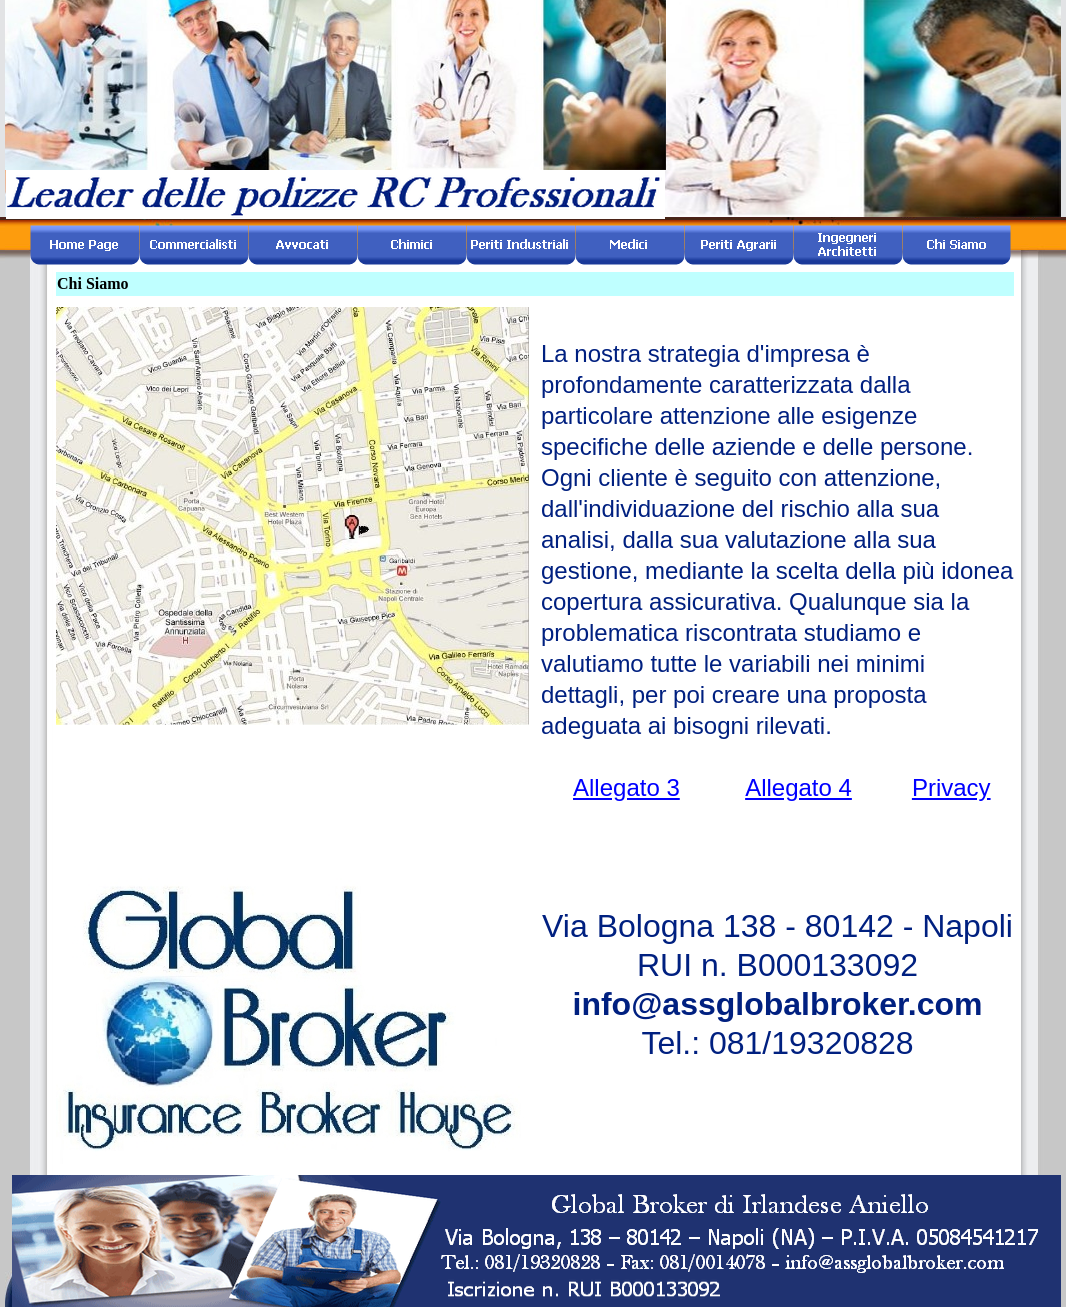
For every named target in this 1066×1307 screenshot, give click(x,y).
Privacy (951, 787)
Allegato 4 (798, 787)
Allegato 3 (626, 787)
